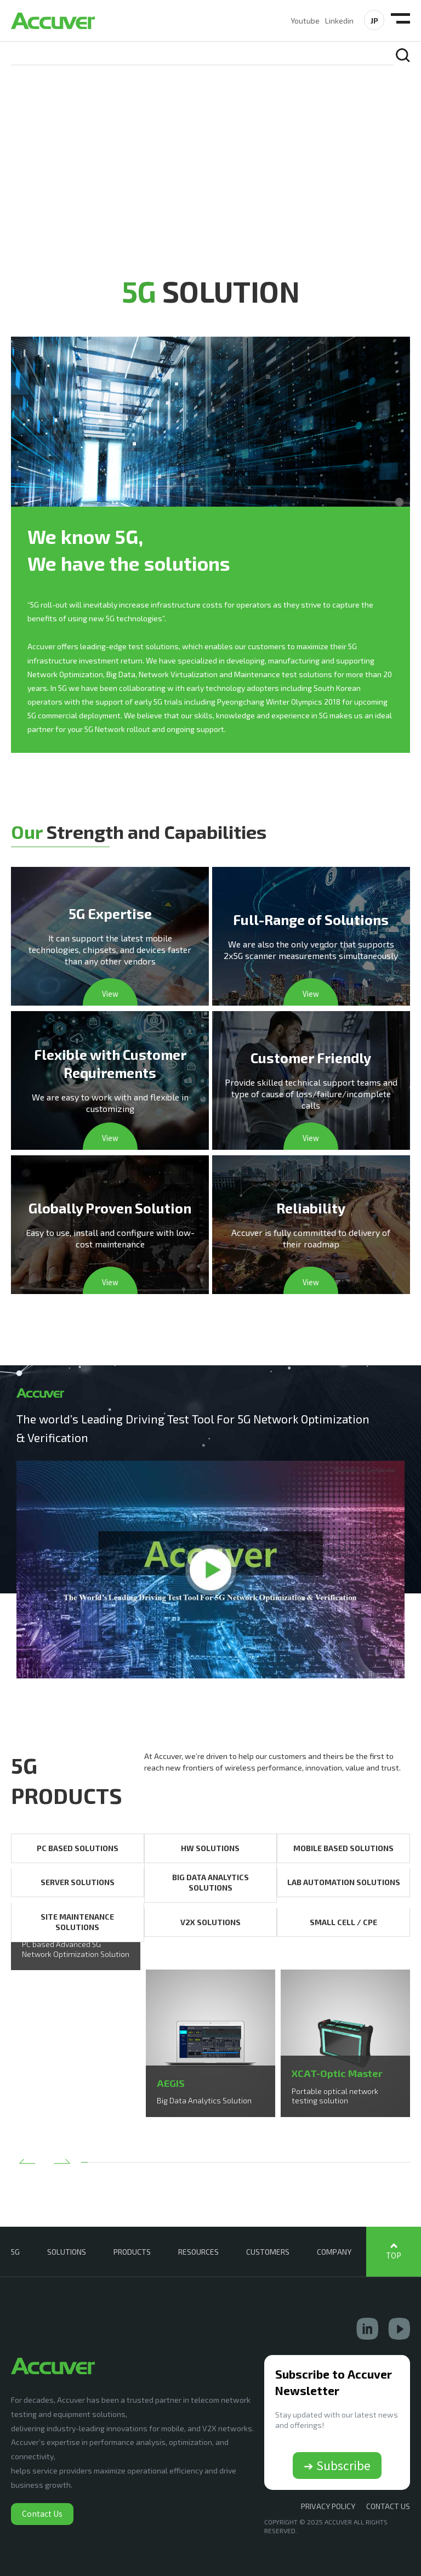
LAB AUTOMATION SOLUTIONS (343, 1882)
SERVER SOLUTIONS (78, 1882)
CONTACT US (388, 2506)
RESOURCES (198, 2251)
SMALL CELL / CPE (343, 1922)
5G (15, 2251)
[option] (345, 2043)
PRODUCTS (132, 2251)
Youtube (305, 20)
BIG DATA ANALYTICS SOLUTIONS (210, 1883)
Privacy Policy (328, 2506)
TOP (393, 2255)
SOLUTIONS (66, 2251)
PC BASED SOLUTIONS (77, 1848)
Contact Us (42, 2513)
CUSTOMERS (267, 2251)
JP (374, 20)
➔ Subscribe (337, 2465)
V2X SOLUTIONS (210, 1922)
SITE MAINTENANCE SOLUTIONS (77, 1922)
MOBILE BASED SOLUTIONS (343, 1848)
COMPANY (334, 2251)
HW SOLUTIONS (210, 1848)
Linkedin (339, 20)
